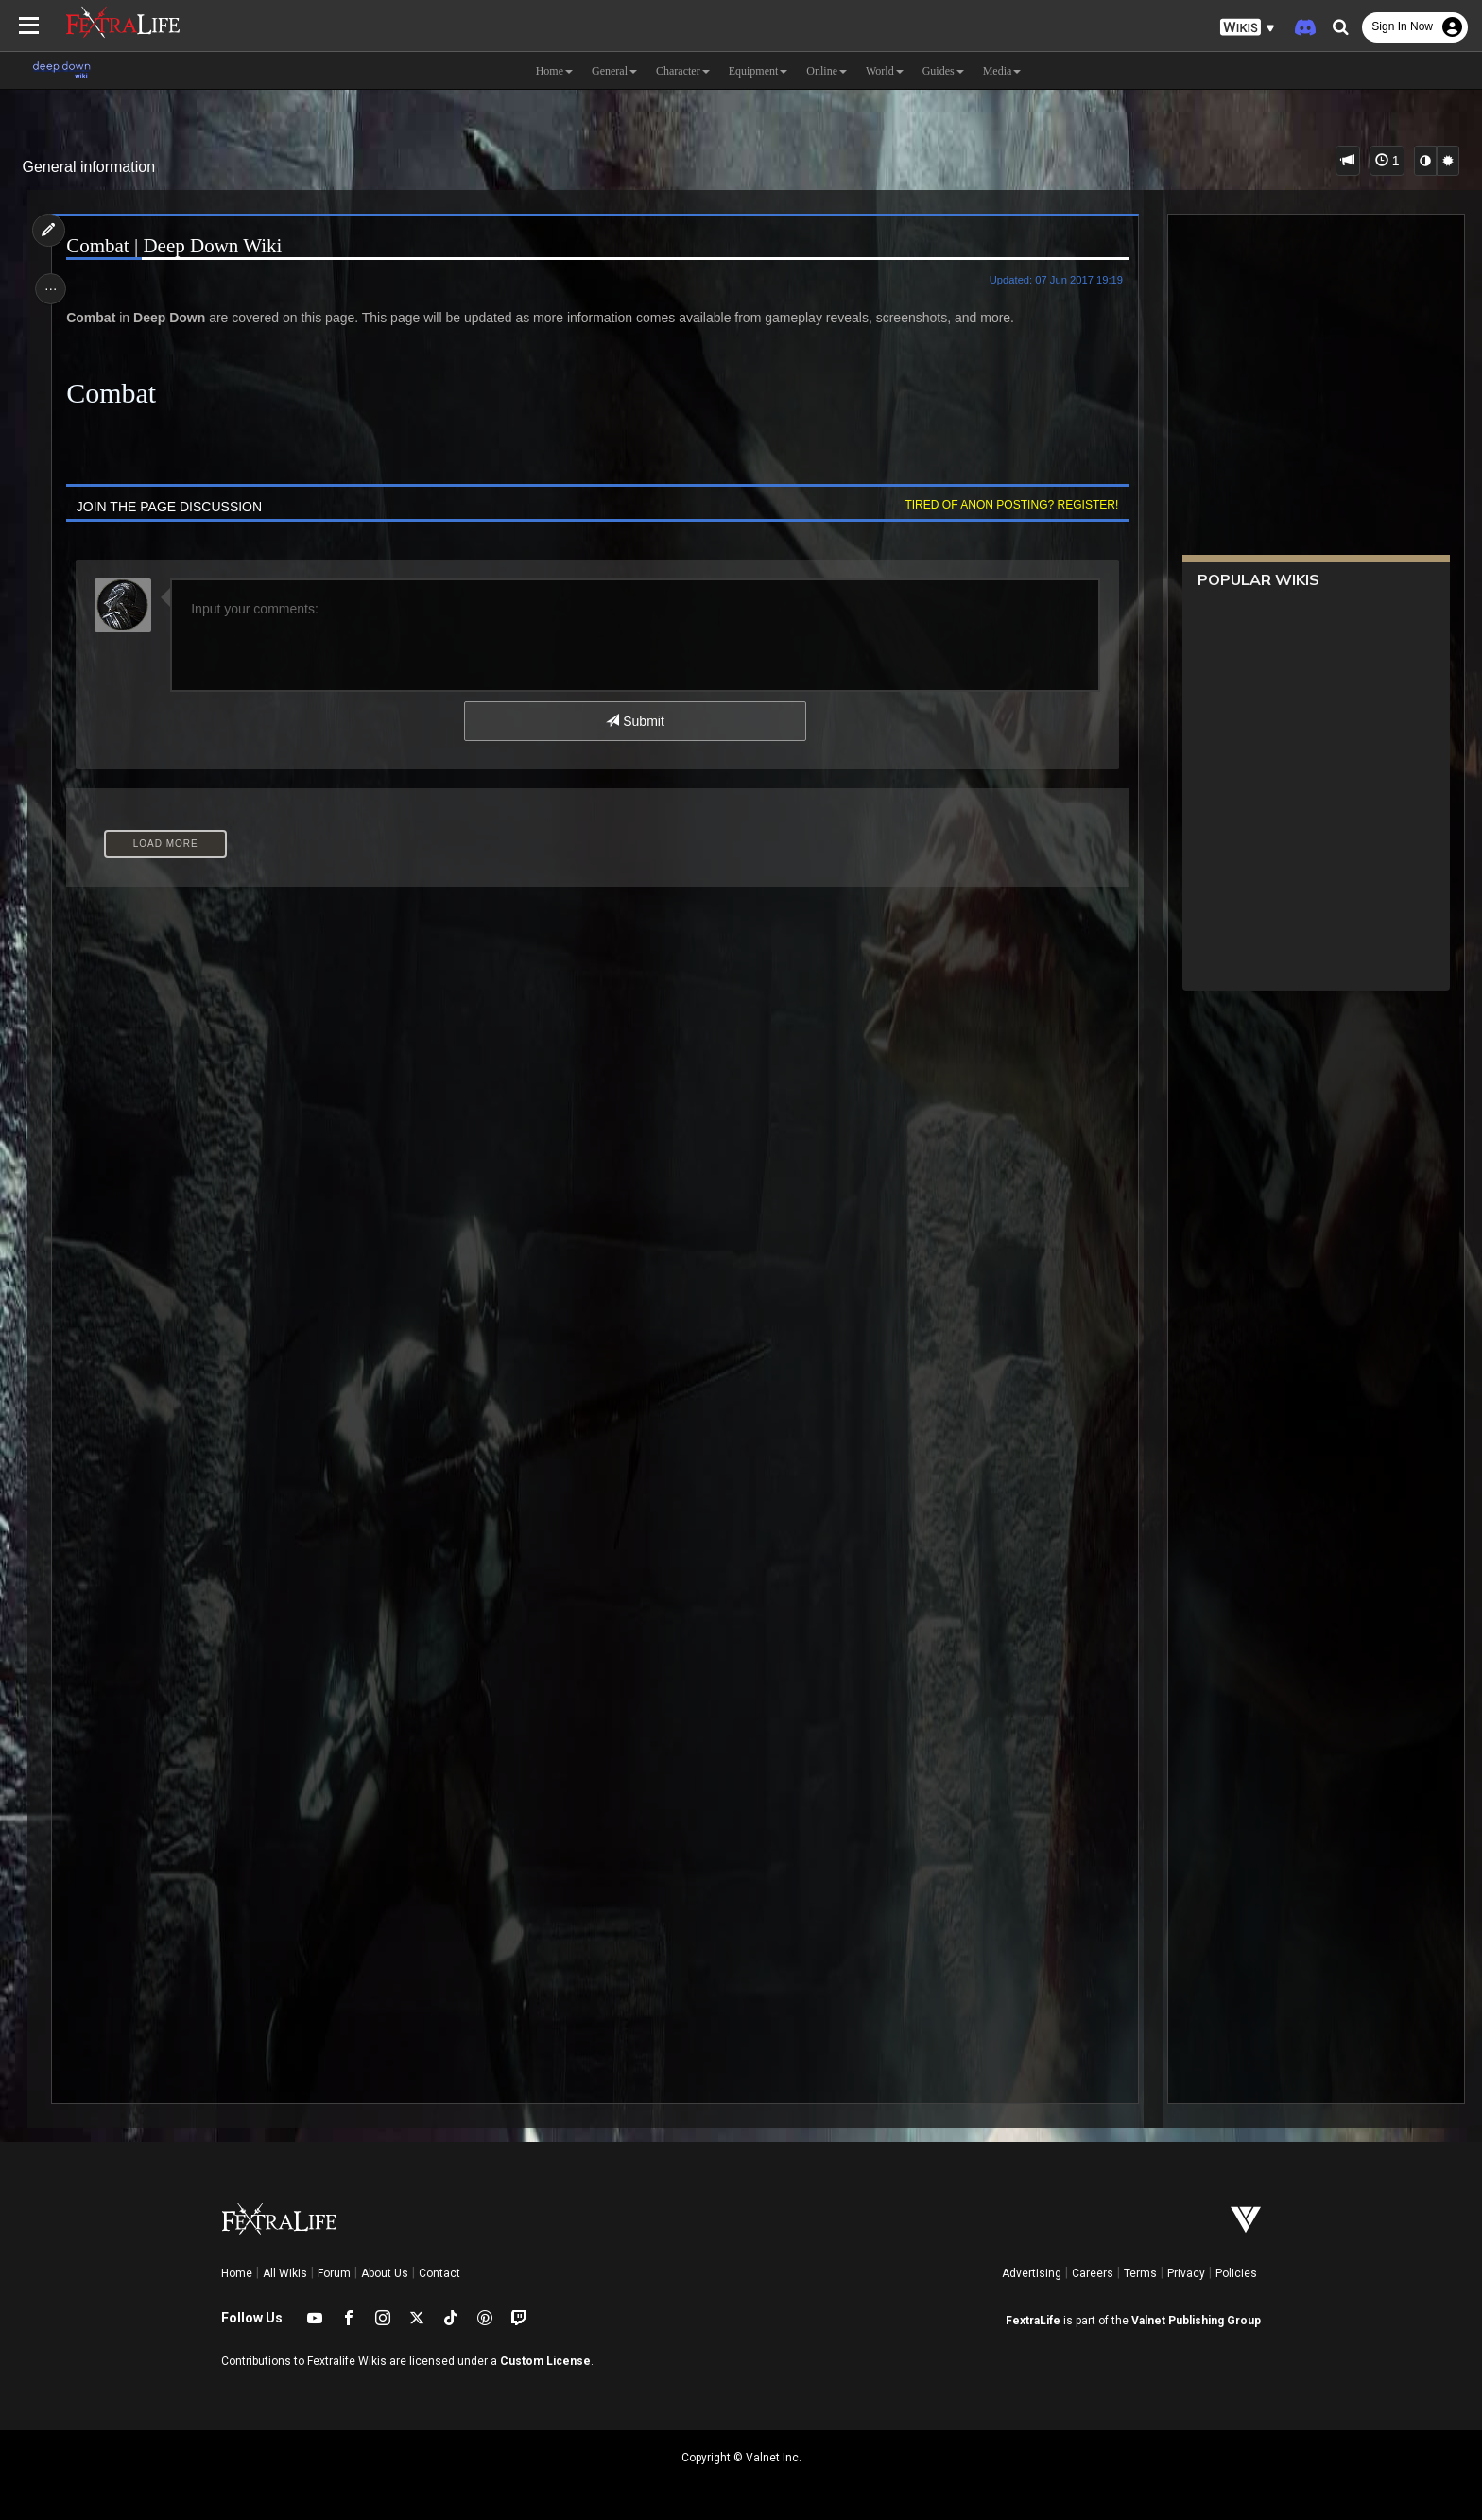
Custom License (545, 2361)
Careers (1092, 2273)
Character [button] (683, 71)
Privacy (1186, 2273)
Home (236, 2273)
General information (89, 167)
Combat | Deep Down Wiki (178, 246)
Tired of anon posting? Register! (1006, 504)
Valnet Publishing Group (1196, 2320)
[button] (1247, 27)
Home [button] (554, 71)
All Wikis (285, 2273)
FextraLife (1033, 2320)
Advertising (1031, 2273)
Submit (634, 721)
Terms (1140, 2273)
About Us (384, 2273)
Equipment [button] (758, 71)
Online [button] (826, 71)
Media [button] (1002, 71)
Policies (1236, 2273)
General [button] (614, 71)
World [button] (885, 71)
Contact (439, 2273)
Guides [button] (943, 71)
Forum (334, 2273)
